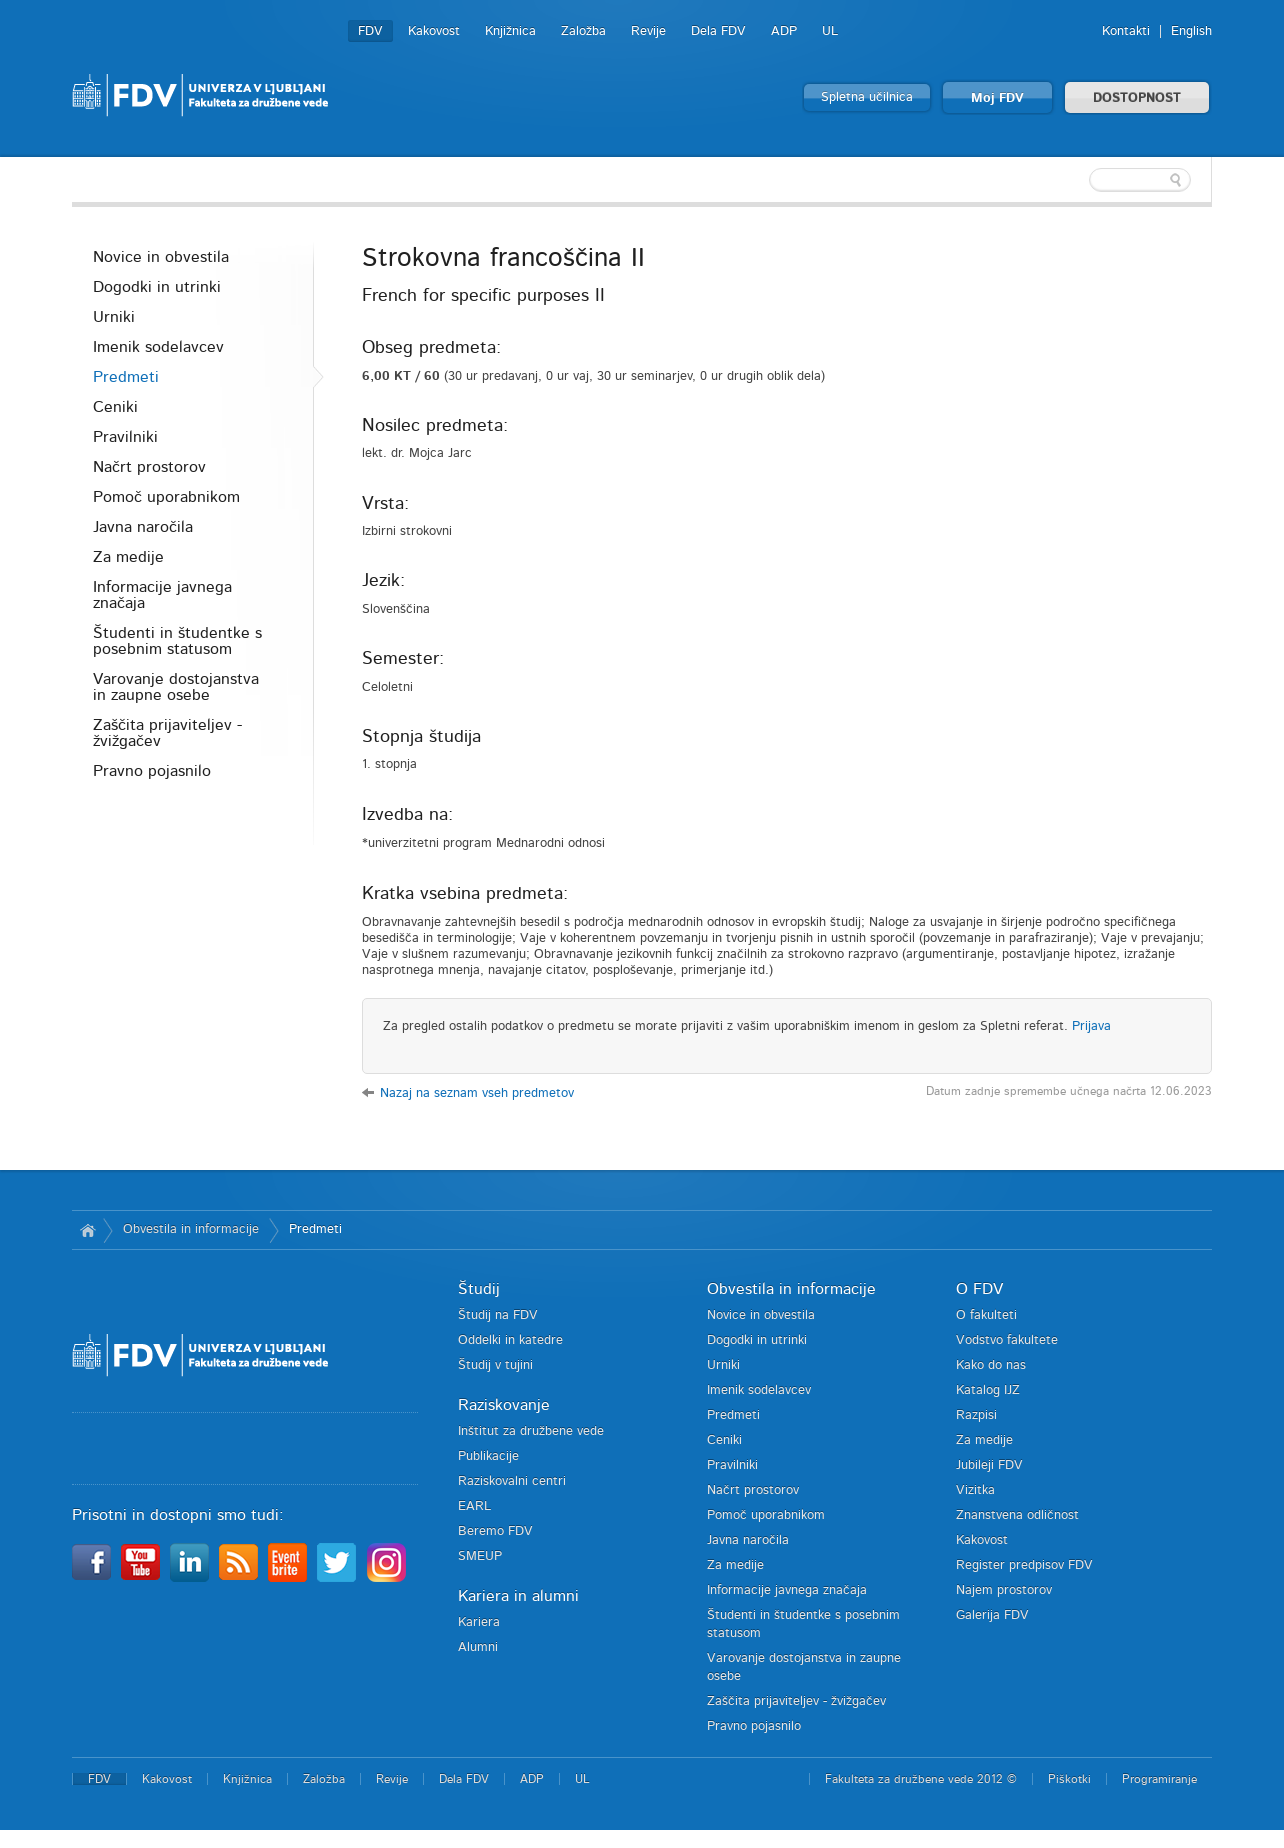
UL (830, 31)
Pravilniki (125, 437)
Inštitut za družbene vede (531, 1431)
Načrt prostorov (149, 467)
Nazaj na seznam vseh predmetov (477, 1093)
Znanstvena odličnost (1017, 1515)
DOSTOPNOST (1137, 98)
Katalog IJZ (988, 1390)
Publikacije (488, 1456)
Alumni (478, 1647)
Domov (87, 1230)
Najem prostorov (1004, 1590)
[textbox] (1082, 180)
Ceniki (115, 407)
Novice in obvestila (161, 257)
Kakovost (434, 31)
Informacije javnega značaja (162, 595)
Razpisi (976, 1415)
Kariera (479, 1622)
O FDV (979, 1289)
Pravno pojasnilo (152, 771)
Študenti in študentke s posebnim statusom (177, 641)
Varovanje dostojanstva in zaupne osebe (176, 687)
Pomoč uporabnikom (166, 497)
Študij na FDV (498, 1315)
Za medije (128, 557)
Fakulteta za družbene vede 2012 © (921, 1779)
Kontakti (1126, 31)
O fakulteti (986, 1315)
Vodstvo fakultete (1007, 1340)
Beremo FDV (495, 1531)
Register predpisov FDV (1024, 1565)
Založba (583, 31)
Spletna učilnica (867, 97)
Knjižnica (510, 31)
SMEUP (480, 1556)
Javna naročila (143, 527)
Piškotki (1069, 1779)
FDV (370, 31)
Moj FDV (997, 98)
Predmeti (126, 377)
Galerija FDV (992, 1615)
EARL (474, 1506)
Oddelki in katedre (510, 1340)
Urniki (114, 317)
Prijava (1091, 1026)
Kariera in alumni (518, 1596)
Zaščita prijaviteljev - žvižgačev (167, 733)
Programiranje (1159, 1779)
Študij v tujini (495, 1365)
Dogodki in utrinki (157, 287)
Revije (648, 31)
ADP (784, 31)
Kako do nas (991, 1365)
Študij (479, 1289)
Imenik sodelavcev (158, 347)
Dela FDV (718, 31)
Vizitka (975, 1490)
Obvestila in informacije (191, 1229)
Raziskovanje (504, 1405)
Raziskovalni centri (512, 1481)
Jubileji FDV (989, 1465)
